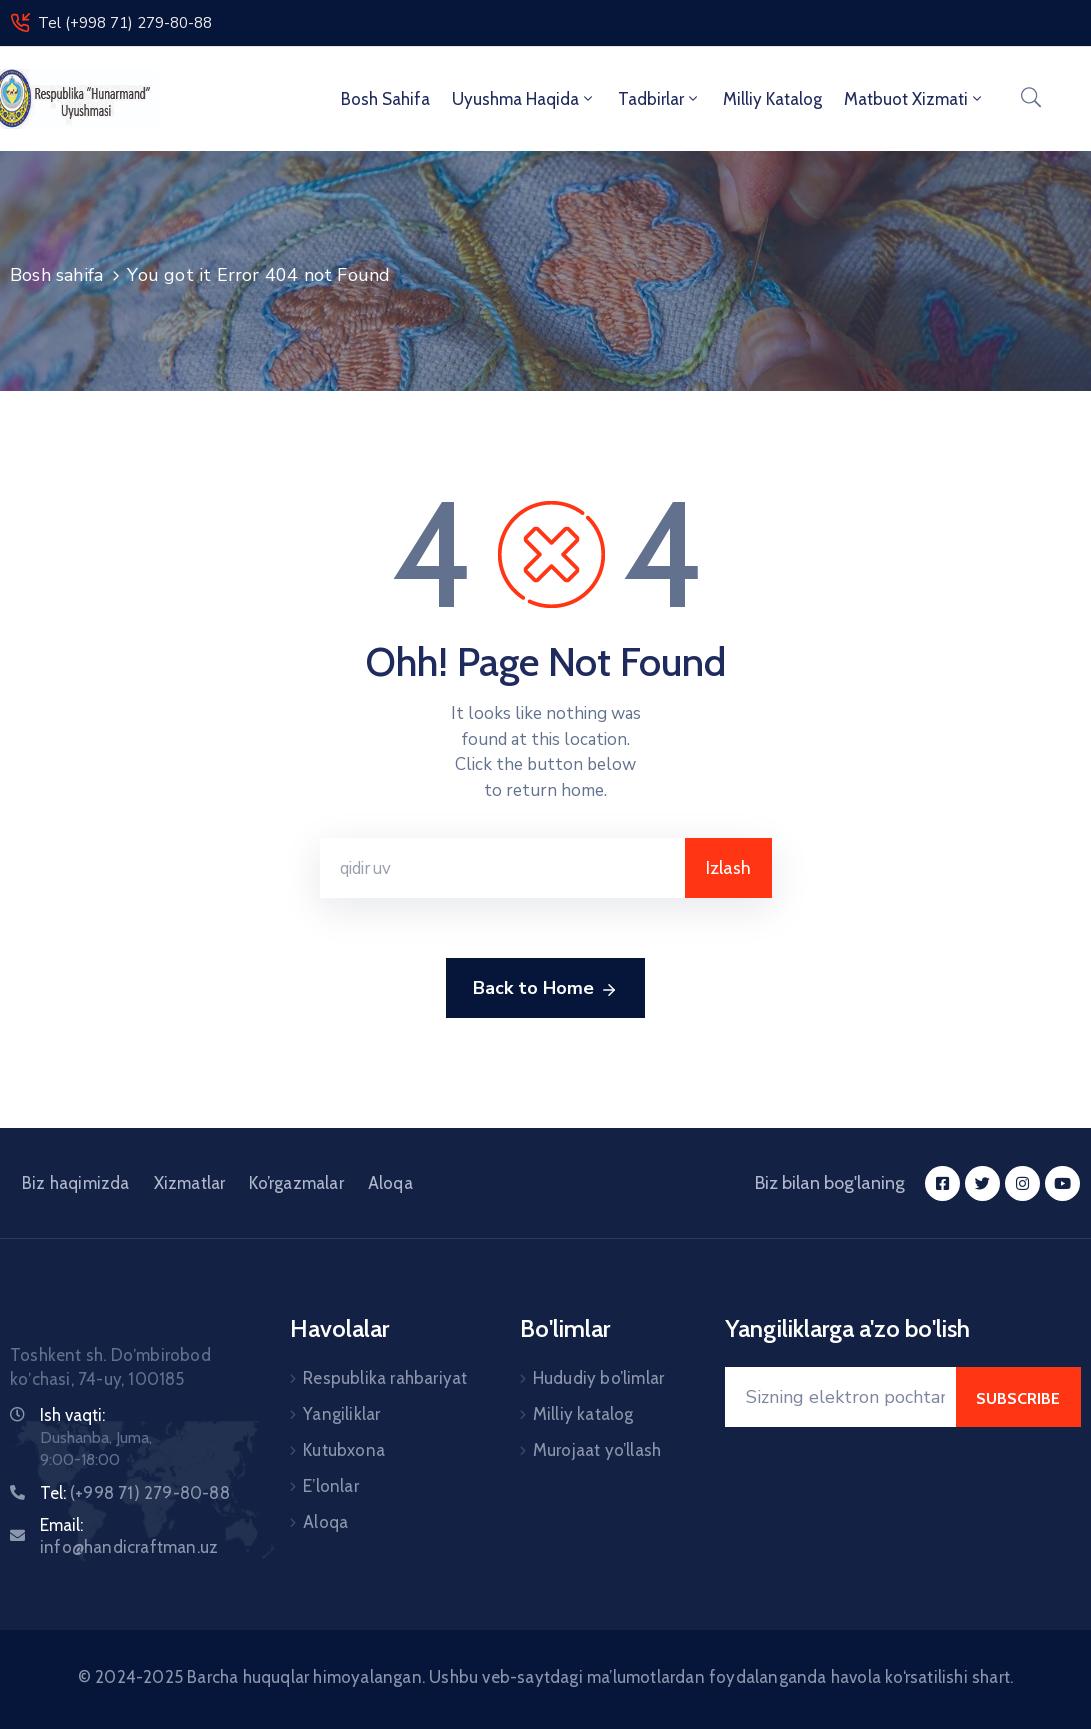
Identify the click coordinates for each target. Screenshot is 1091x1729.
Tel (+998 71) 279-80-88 (125, 23)
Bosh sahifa (385, 99)
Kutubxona (344, 1450)
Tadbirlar (659, 99)
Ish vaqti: (72, 1415)
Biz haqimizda (76, 1183)
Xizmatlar (190, 1183)
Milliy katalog (583, 1414)
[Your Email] (840, 1397)
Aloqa (390, 1183)
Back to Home (545, 989)
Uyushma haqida (524, 99)
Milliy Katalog (772, 99)
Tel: (135, 1493)
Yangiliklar (341, 1414)
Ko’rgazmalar (296, 1183)
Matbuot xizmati (914, 99)
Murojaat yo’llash (597, 1450)
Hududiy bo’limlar (598, 1378)
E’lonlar (331, 1486)
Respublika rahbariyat (385, 1378)
